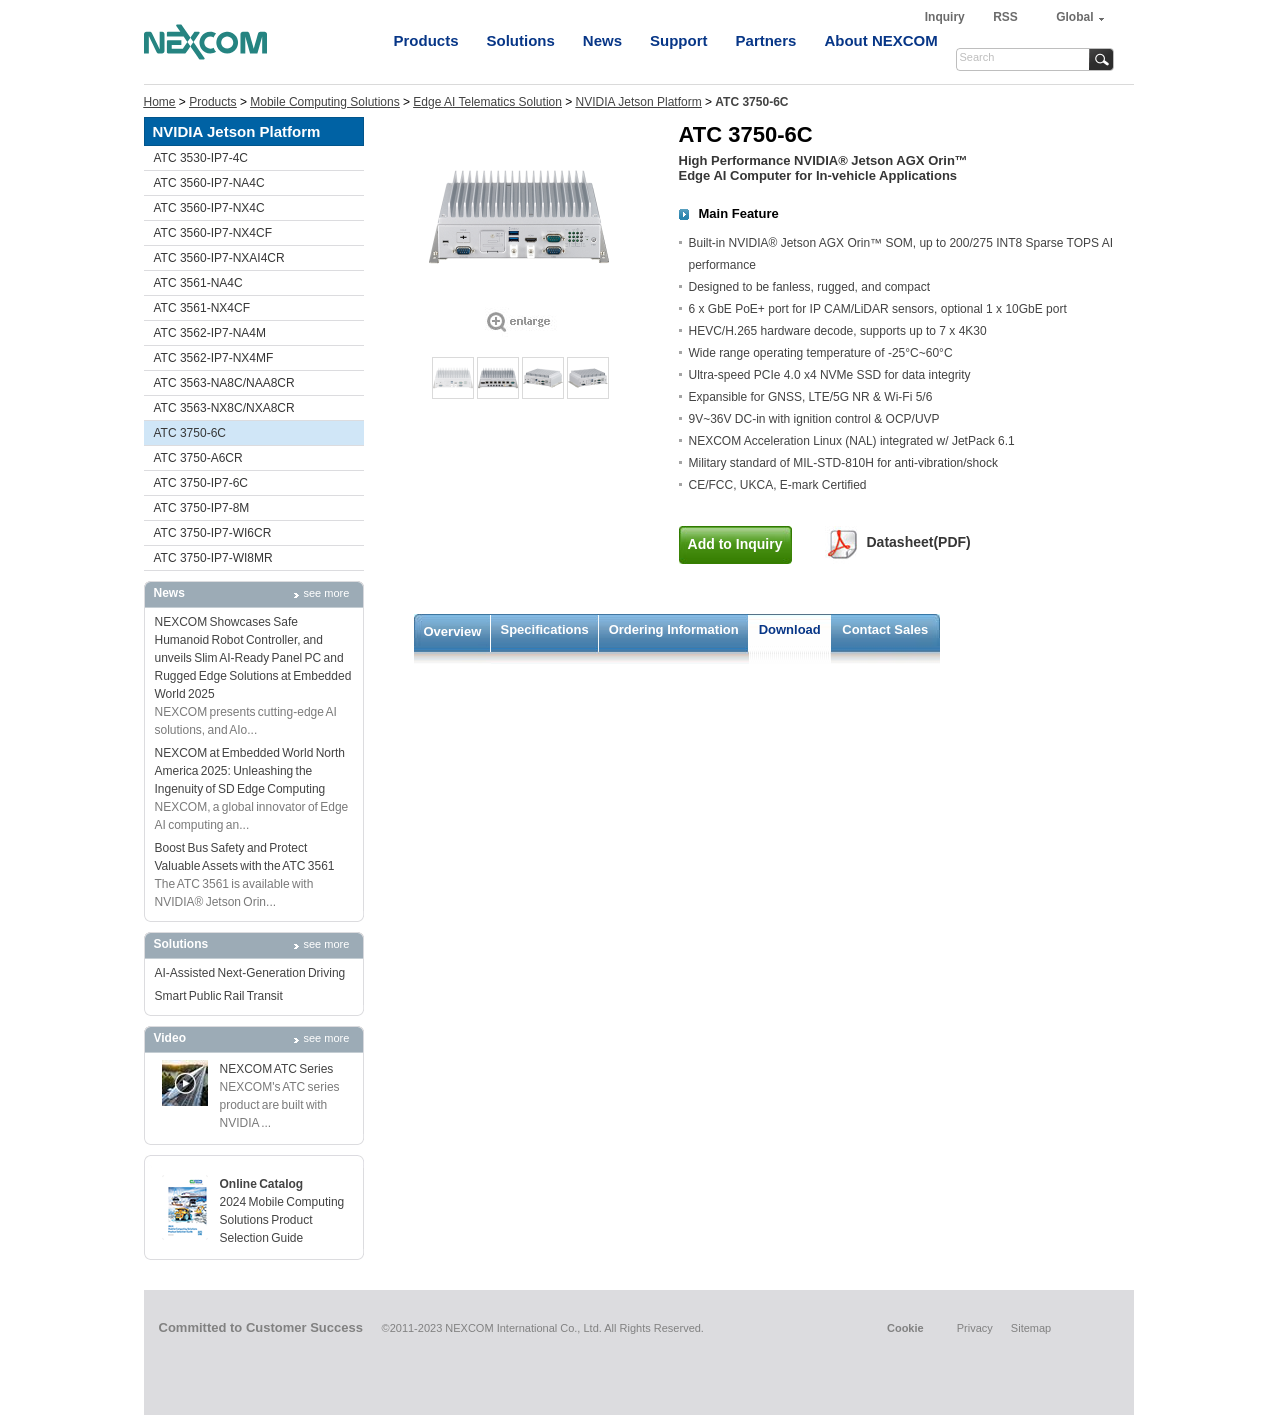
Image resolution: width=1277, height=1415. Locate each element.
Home (160, 102)
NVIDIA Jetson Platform (639, 102)
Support (679, 40)
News (602, 40)
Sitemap (1031, 1328)
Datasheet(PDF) (919, 542)
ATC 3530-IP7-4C (201, 158)
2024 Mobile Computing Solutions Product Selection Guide (282, 1220)
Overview (453, 631)
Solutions (521, 40)
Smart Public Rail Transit (219, 996)
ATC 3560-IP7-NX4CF (213, 233)
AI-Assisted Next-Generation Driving (250, 973)
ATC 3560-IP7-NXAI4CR (219, 258)
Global (1074, 17)
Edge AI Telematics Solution (487, 102)
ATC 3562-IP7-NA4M (210, 333)
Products (426, 40)
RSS (1005, 17)
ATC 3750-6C (190, 433)
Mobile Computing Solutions (324, 102)
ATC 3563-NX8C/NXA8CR (224, 408)
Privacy (975, 1328)
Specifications (545, 629)
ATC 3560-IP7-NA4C (209, 183)
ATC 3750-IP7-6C (201, 483)
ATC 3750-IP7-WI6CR (213, 533)
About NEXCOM (880, 40)
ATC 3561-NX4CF (202, 308)
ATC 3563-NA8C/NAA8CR (224, 383)
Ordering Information (674, 629)
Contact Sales (885, 629)
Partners (766, 40)
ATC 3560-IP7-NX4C (209, 208)
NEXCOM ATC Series (277, 1069)
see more (327, 593)
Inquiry (946, 17)
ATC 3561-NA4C (198, 283)
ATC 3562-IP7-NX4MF (214, 358)
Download (790, 629)
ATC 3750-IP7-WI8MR (213, 558)
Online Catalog (262, 1184)
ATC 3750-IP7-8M (202, 508)
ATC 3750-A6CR (198, 458)
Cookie (905, 1328)
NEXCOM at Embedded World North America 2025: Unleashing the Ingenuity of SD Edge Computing (250, 771)
